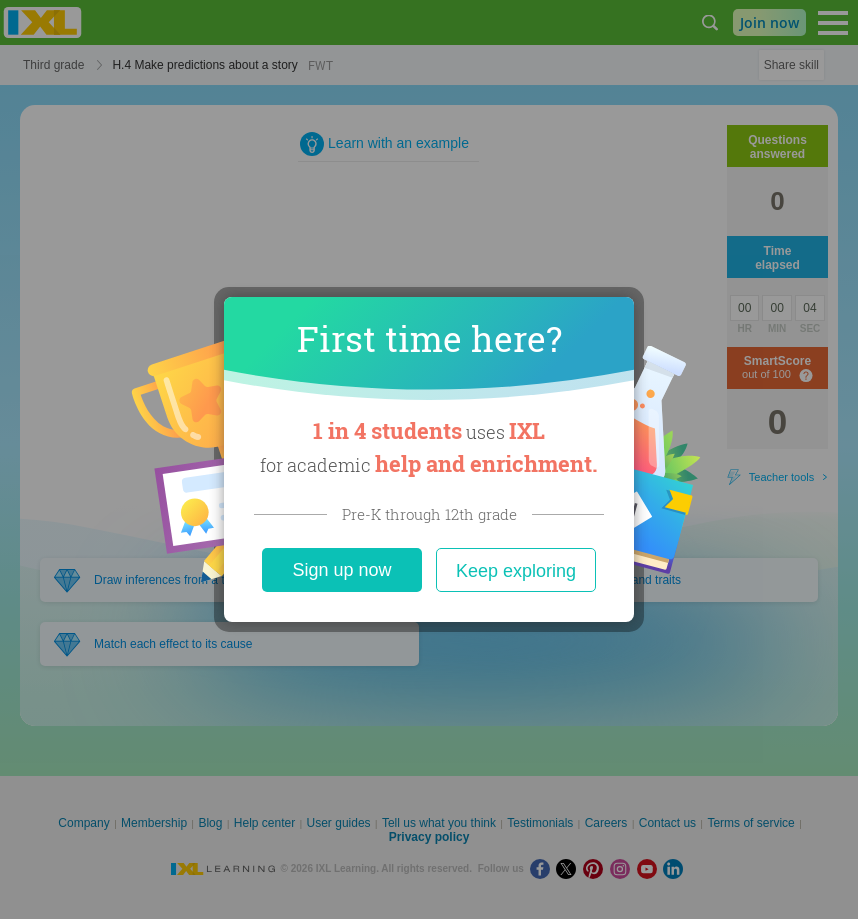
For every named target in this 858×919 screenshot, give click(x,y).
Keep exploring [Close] (516, 571)
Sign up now (341, 570)
